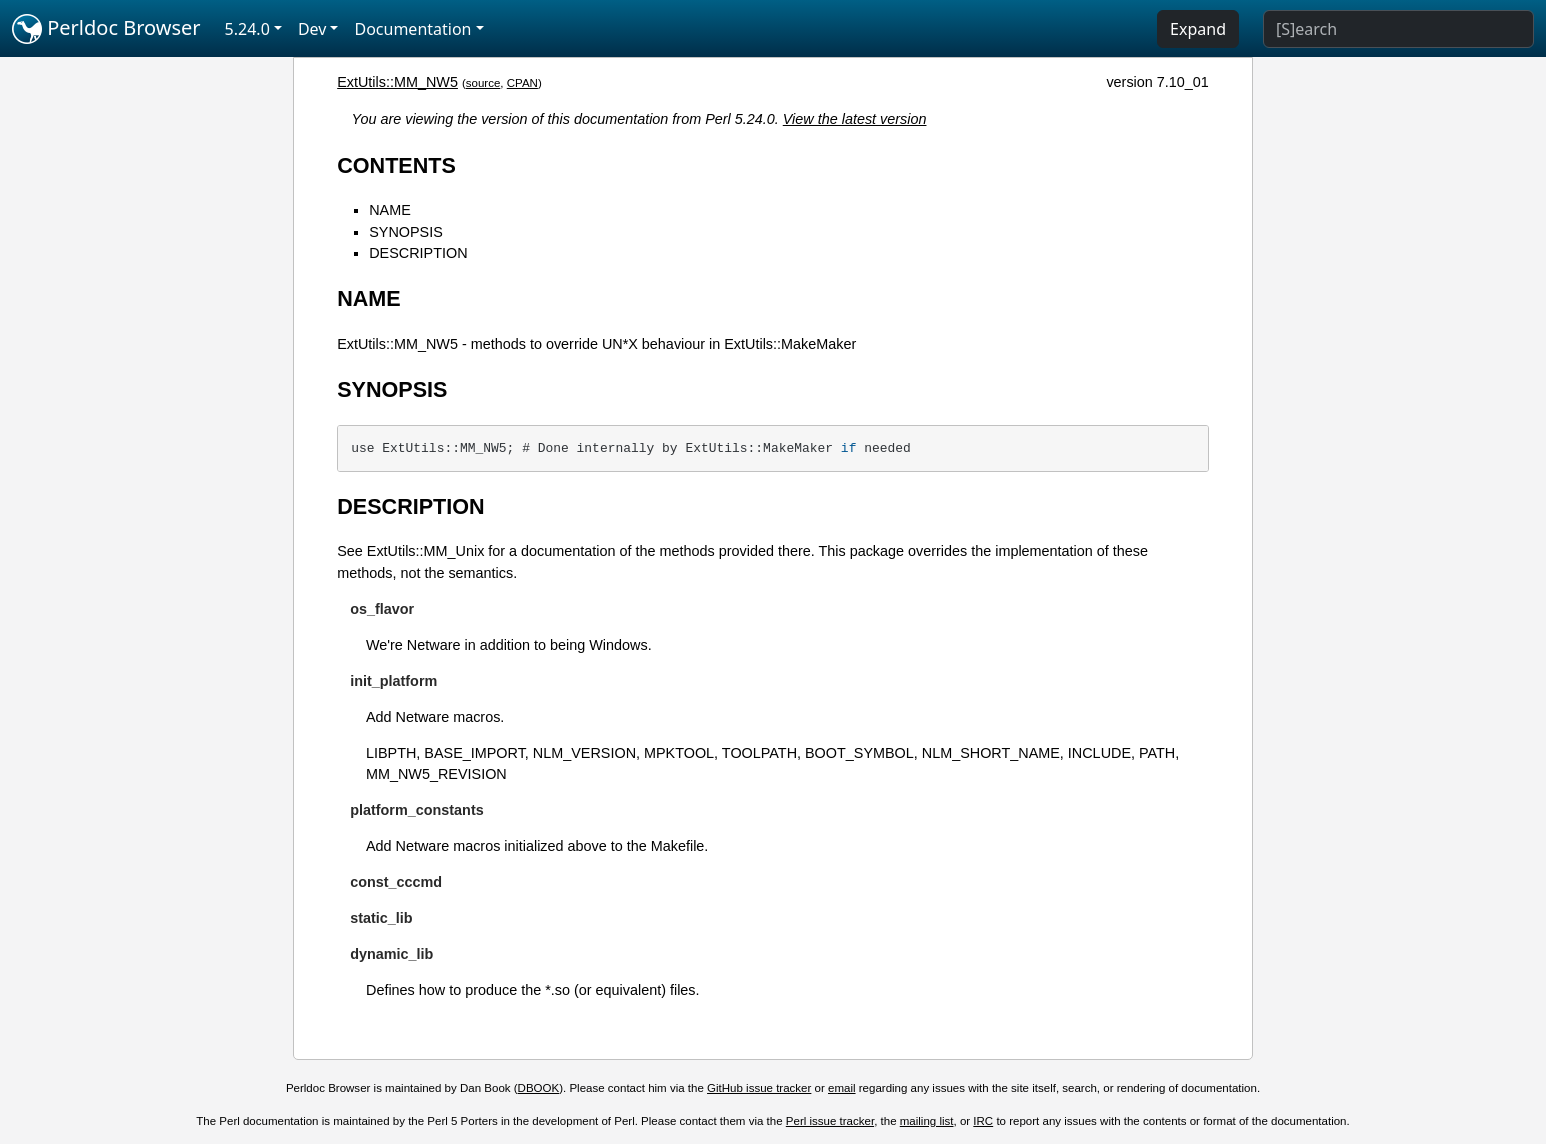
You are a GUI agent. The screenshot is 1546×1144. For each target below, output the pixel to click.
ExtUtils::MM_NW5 (397, 82)
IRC (983, 1121)
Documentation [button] (412, 29)
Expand (1198, 29)
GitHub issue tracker (759, 1088)
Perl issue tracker (830, 1121)
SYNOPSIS (406, 232)
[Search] (1398, 29)
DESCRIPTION (418, 253)
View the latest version (855, 119)
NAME (390, 210)
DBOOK (539, 1088)
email (842, 1088)
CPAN (522, 83)
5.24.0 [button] (247, 29)
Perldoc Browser (106, 29)
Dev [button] (312, 29)
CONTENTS (396, 165)
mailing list (927, 1121)
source (483, 83)
